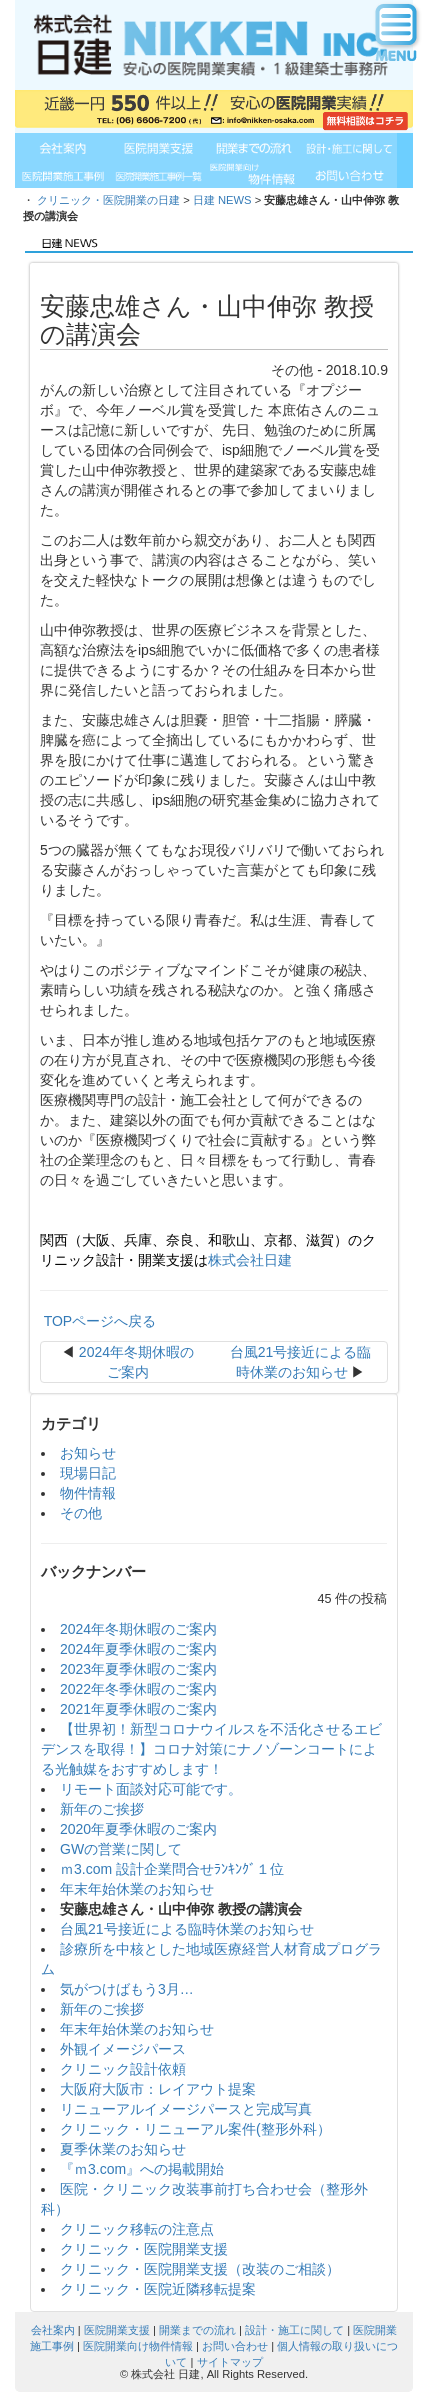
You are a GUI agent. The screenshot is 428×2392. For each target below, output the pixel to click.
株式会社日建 (250, 1260)
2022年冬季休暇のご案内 (138, 1689)
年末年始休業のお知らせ (137, 1889)
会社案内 (53, 2330)
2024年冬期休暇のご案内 (138, 1629)
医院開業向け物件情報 (138, 2346)
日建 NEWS (222, 200)
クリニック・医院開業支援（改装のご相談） (200, 2269)
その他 (81, 1513)
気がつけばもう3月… (127, 1989)
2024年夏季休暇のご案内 (138, 1649)
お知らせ (88, 1453)
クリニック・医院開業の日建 (108, 200)
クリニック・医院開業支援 (144, 2249)
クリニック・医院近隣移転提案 (158, 2289)
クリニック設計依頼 (123, 2069)
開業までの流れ (197, 2330)
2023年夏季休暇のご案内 (138, 1669)
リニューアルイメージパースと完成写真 (186, 2109)
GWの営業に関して (121, 1849)
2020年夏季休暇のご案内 (138, 1829)
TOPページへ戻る (98, 1321)
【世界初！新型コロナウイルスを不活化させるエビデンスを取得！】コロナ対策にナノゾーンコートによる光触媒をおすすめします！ (211, 1749)
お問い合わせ (235, 2346)
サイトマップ (230, 2362)
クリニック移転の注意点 (137, 2229)
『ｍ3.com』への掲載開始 (142, 2169)
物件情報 (88, 1493)
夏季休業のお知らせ (123, 2149)
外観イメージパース (123, 2049)
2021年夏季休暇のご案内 (138, 1709)
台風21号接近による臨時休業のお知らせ (187, 1929)
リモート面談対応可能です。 (151, 1789)
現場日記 (88, 1473)
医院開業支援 (117, 2330)
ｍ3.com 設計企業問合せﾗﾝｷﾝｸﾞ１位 (172, 1869)
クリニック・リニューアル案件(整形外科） (195, 2129)
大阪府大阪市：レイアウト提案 (158, 2089)
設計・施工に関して (294, 2330)
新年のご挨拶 (102, 1809)
